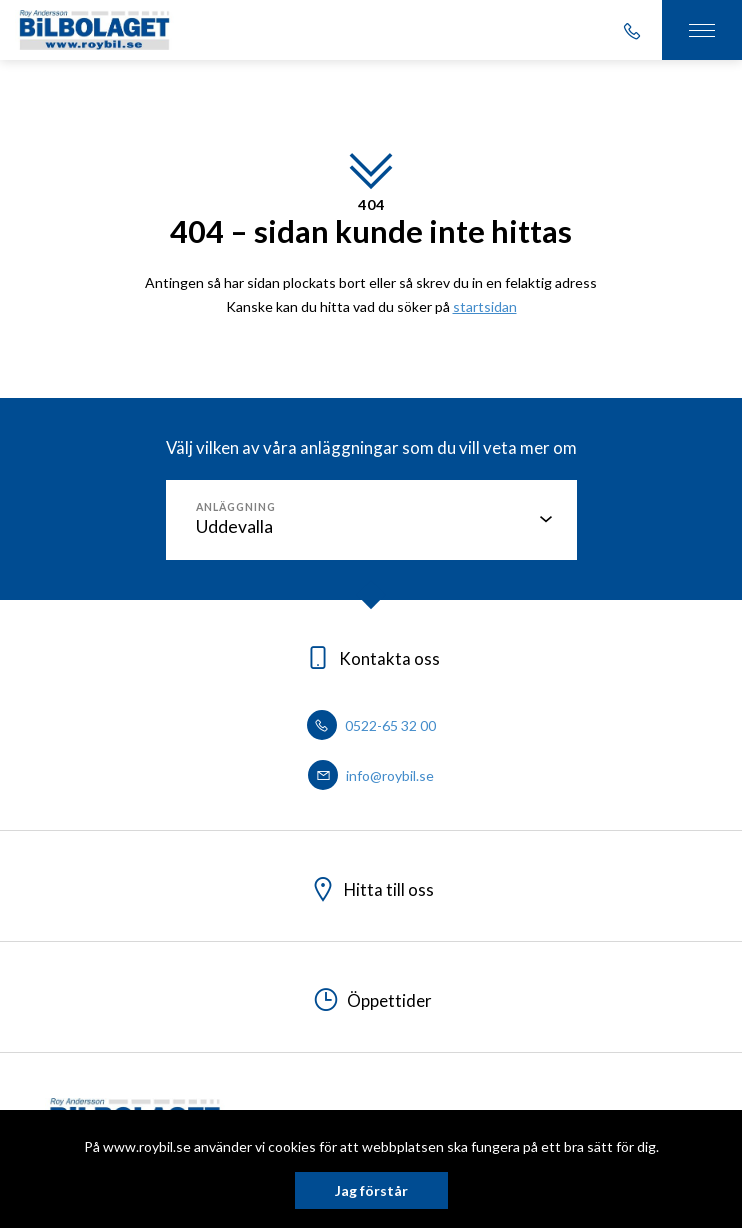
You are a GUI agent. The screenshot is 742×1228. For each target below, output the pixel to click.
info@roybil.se (371, 775)
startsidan (485, 306)
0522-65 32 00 (371, 725)
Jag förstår (371, 1190)
